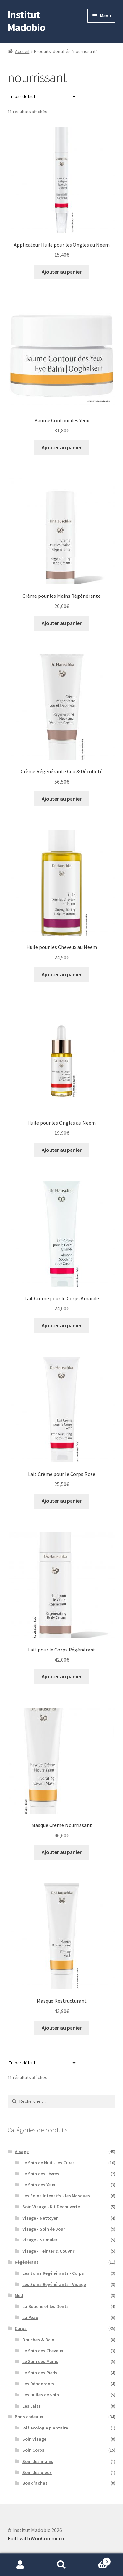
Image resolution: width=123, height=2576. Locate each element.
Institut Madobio (26, 21)
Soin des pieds (37, 2472)
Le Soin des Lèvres (40, 2174)
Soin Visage (34, 2439)
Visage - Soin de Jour (43, 2229)
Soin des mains (37, 2461)
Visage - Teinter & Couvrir (48, 2251)
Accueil (22, 51)
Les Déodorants (38, 2384)
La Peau (30, 2317)
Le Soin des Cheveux (42, 2351)
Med (19, 2295)
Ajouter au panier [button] (62, 271)
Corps (21, 2328)
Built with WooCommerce (37, 2538)
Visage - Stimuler (39, 2240)
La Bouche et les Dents (45, 2306)
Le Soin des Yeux (38, 2184)
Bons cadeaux (29, 2417)
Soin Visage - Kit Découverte (51, 2207)
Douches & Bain (38, 2340)
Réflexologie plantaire (45, 2428)
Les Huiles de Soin (40, 2395)
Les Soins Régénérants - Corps (53, 2273)
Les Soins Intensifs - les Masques (56, 2196)
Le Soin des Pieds (39, 2373)
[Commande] (42, 96)
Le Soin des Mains (40, 2361)
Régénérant (26, 2262)
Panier (96, 2560)
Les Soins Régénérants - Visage (54, 2284)
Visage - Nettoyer (40, 2218)
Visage (22, 2151)
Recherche (61, 2565)
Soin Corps (33, 2450)
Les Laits (31, 2406)
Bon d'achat (34, 2483)
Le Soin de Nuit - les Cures (48, 2163)
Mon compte (20, 2565)
